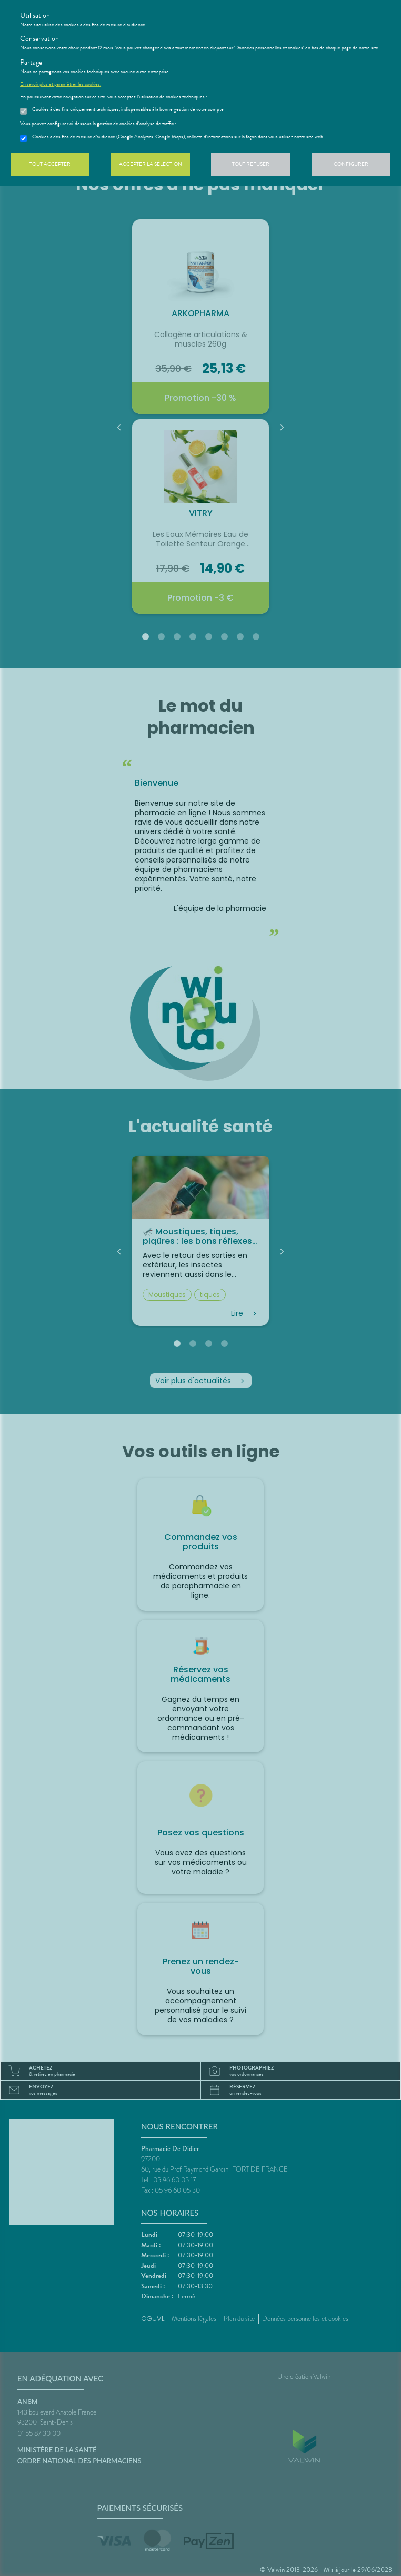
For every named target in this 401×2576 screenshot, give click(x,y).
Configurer (351, 164)
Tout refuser (250, 164)
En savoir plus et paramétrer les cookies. (60, 84)
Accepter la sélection (150, 164)
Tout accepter (50, 164)
